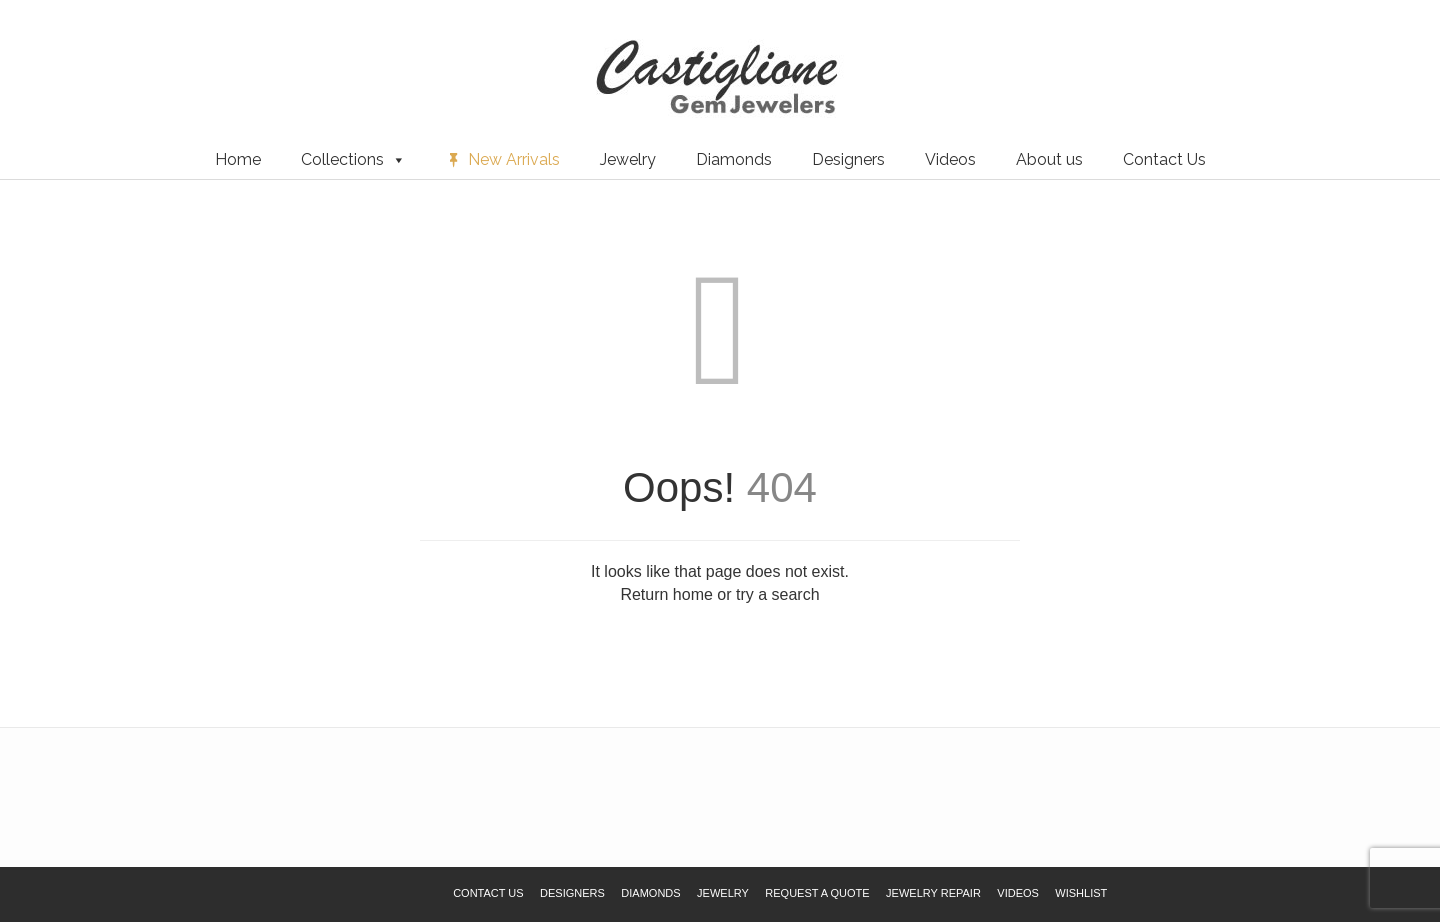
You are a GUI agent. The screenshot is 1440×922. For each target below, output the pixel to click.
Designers (848, 159)
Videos (950, 159)
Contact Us (1164, 159)
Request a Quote (133, 49)
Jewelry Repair (933, 893)
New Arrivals (514, 159)
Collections (353, 160)
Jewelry (628, 159)
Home (238, 159)
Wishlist (45, 49)
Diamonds (734, 159)
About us (1049, 159)
